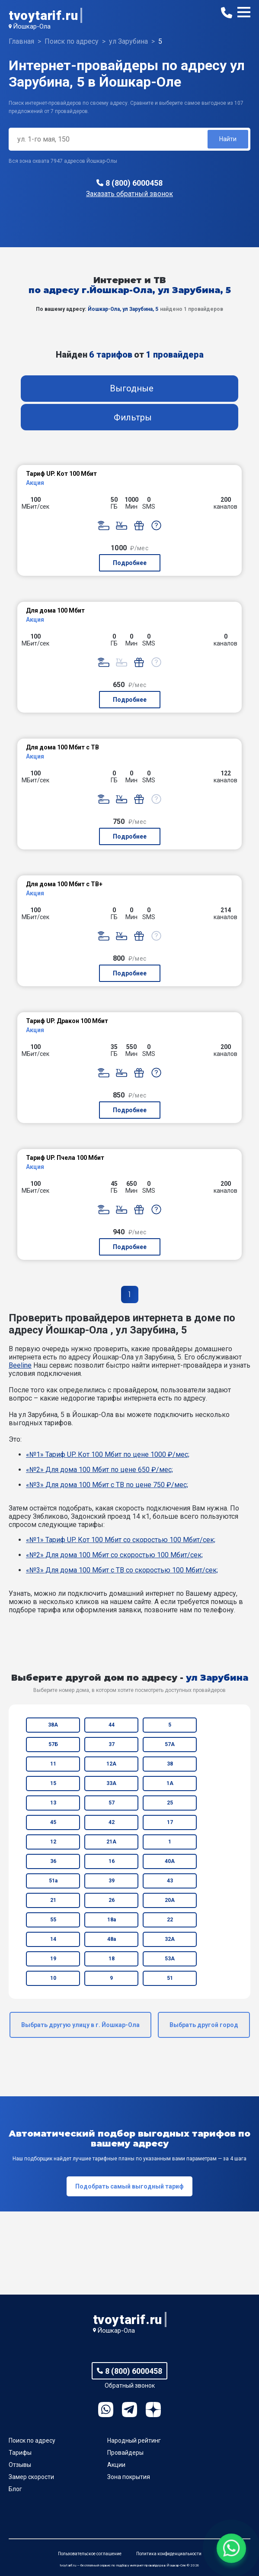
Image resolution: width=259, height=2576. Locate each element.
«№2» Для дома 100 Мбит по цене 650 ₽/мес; (99, 1470)
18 (112, 1959)
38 (170, 1764)
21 (53, 1900)
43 (170, 1881)
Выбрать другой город (203, 2024)
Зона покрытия (128, 2476)
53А (170, 1959)
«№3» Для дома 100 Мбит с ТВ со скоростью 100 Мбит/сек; (122, 1570)
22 (170, 1920)
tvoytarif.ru (43, 15)
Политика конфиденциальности (168, 2553)
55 (53, 1920)
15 (53, 1783)
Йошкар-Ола (32, 26)
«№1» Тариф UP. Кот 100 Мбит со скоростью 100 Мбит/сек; (120, 1540)
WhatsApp (105, 2409)
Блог (15, 2489)
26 (112, 1900)
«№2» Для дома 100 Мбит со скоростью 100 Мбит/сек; (114, 1555)
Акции (116, 2464)
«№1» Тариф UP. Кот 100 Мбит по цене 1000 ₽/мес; (107, 1454)
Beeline (20, 1365)
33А (111, 1783)
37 (112, 1744)
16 (112, 1861)
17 (170, 1822)
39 (112, 1881)
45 (53, 1822)
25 (170, 1803)
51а (53, 1881)
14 (53, 1939)
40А (170, 1861)
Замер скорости (31, 2476)
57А (170, 1744)
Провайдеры (125, 2452)
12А (111, 1764)
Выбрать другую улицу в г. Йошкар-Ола (80, 2024)
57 (112, 1803)
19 (53, 1959)
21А (111, 1842)
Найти (228, 139)
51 (170, 1978)
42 (112, 1822)
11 (53, 1764)
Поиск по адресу (32, 2440)
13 (53, 1803)
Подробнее (130, 562)
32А (170, 1939)
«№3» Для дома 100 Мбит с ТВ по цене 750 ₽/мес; (107, 1485)
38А (53, 1725)
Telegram (129, 2409)
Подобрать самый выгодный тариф (129, 2186)
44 (112, 1725)
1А (169, 1783)
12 (53, 1842)
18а (111, 1920)
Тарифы (20, 2452)
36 (53, 1861)
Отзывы (20, 2464)
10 (53, 1978)
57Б (53, 1744)
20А (170, 1900)
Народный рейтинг (134, 2440)
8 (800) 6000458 (134, 182)
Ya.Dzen (153, 2409)
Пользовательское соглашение (90, 2553)
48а (111, 1939)
